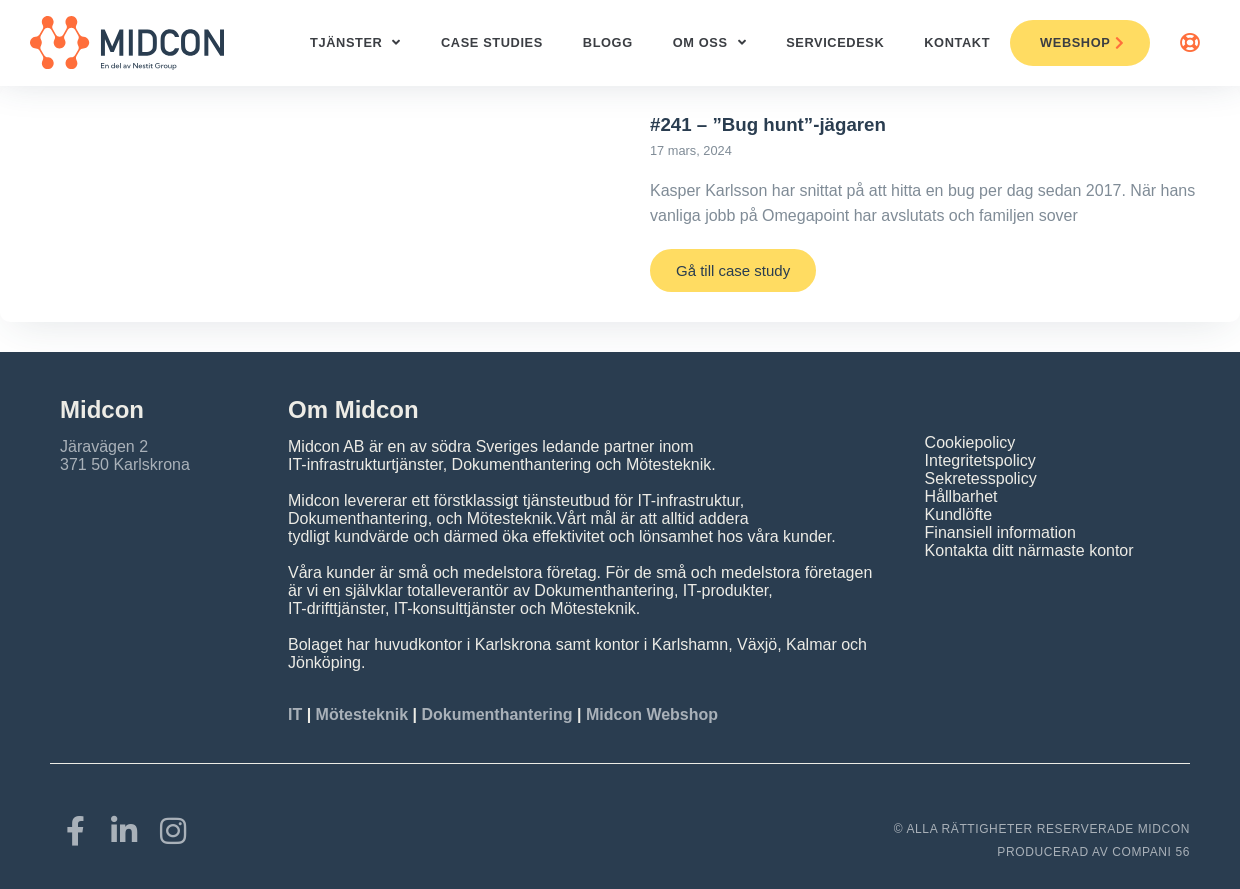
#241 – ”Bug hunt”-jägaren (768, 124)
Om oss (709, 43)
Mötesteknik (362, 714)
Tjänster (355, 43)
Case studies (492, 42)
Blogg (608, 42)
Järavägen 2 (104, 446)
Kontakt (957, 42)
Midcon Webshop (652, 714)
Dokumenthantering (496, 714)
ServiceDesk (835, 42)
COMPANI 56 (1151, 852)
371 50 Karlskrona (125, 464)
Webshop (1082, 42)
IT (297, 714)
